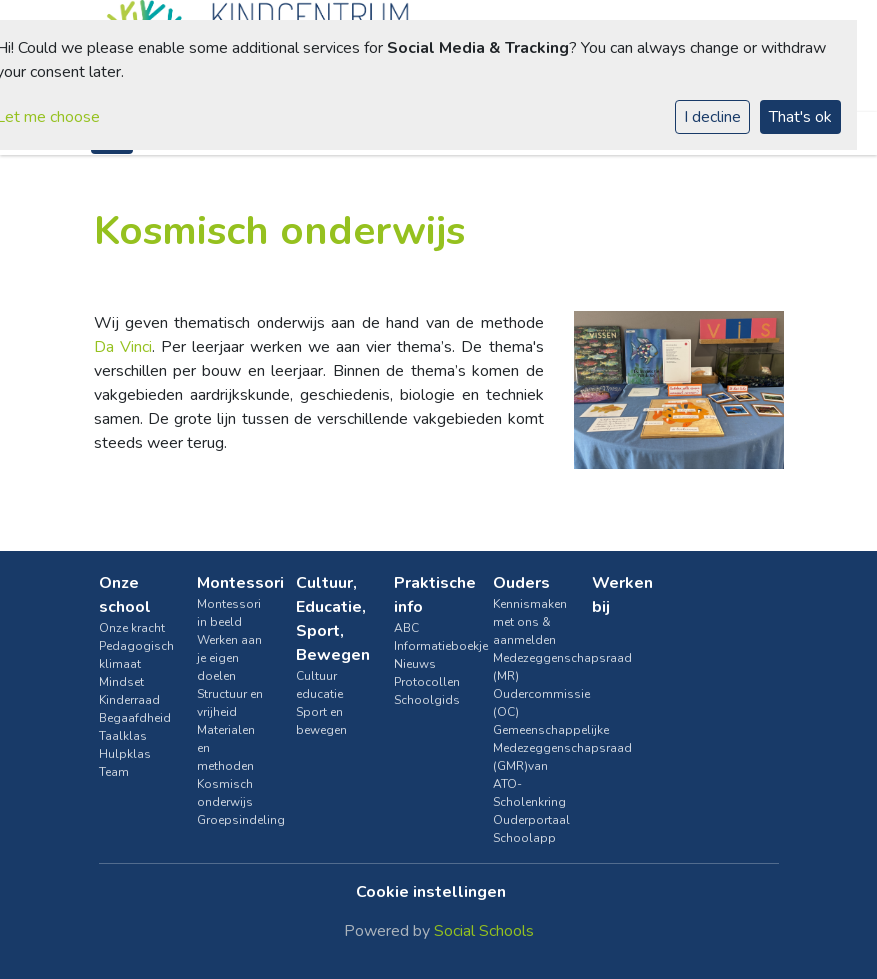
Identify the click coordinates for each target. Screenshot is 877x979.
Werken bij (622, 595)
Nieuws (415, 664)
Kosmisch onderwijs (225, 793)
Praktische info (428, 595)
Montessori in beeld (229, 613)
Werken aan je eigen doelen (229, 658)
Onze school (125, 595)
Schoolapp (524, 838)
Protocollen (427, 682)
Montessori (231, 583)
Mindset (121, 682)
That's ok (800, 117)
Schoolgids (427, 700)
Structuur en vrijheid (230, 703)
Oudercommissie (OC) (527, 703)
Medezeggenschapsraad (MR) (527, 667)
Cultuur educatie (319, 685)
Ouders (521, 583)
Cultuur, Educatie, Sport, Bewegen (330, 619)
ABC (406, 628)
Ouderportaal (527, 820)
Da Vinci (123, 347)
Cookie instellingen (431, 892)
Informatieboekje (428, 646)
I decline (712, 117)
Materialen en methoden (226, 748)
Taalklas (123, 736)
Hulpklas (125, 754)
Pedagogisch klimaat (133, 655)
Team (114, 772)
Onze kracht (132, 628)
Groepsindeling (231, 820)
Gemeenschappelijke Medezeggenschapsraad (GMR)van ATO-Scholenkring (527, 766)
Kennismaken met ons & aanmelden (527, 622)
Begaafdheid (133, 718)
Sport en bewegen (321, 721)
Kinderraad (129, 700)
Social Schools (484, 931)
